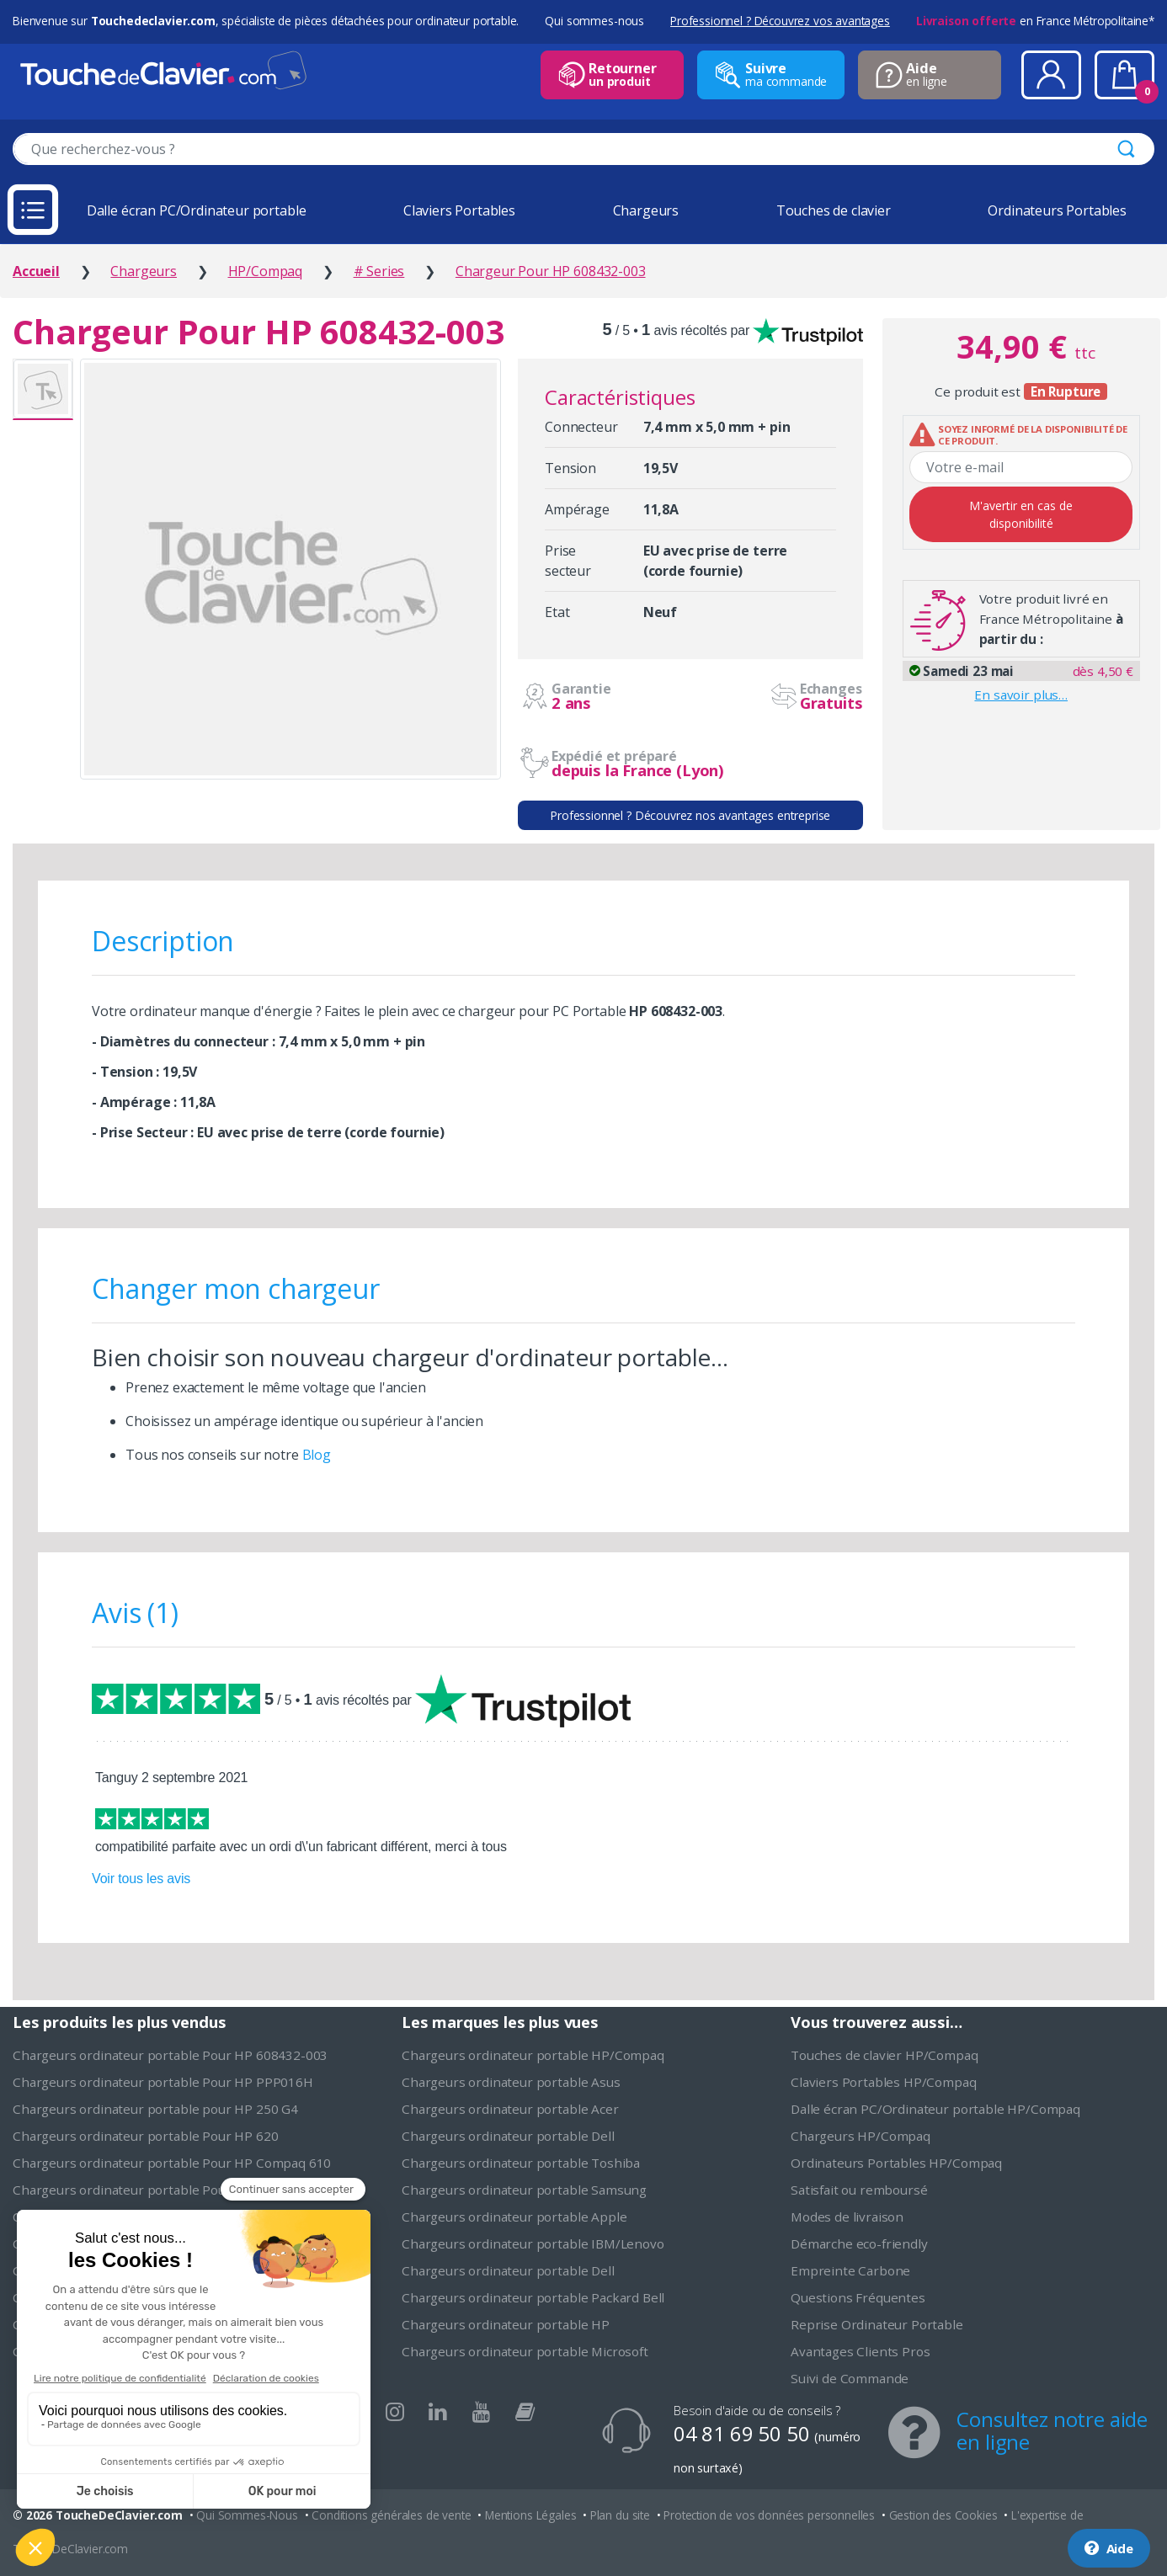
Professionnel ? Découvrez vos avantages (780, 21)
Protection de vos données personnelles (769, 2515)
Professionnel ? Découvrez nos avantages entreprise (690, 815)
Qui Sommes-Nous (247, 2515)
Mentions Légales (530, 2515)
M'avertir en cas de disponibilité (1021, 514)
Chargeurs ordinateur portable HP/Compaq (533, 2054)
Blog (316, 1454)
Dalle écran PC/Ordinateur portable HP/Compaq (935, 2108)
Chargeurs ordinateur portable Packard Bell (533, 2297)
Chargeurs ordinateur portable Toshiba (521, 2162)
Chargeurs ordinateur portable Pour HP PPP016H (163, 2081)
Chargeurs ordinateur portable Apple (514, 2216)
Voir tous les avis (141, 1878)
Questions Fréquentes (858, 2297)
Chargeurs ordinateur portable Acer (510, 2108)
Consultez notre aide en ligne (1052, 2430)
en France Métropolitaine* (1035, 21)
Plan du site (620, 2515)
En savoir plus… (1021, 694)
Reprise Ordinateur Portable (877, 2324)
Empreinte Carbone (850, 2270)
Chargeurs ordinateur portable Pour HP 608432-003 (170, 2054)
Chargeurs (646, 210)
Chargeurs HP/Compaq (860, 2135)
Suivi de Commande (850, 2378)
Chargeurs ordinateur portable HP (506, 2324)
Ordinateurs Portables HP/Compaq (896, 2162)
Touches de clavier (833, 210)
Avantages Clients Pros (860, 2351)
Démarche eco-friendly (859, 2243)
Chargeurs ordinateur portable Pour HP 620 (145, 2135)
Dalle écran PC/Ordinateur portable (196, 210)
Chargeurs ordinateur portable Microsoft (525, 2351)
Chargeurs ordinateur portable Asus (511, 2081)
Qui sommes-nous (594, 21)
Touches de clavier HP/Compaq (884, 2054)
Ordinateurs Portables (1057, 210)
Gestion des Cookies (943, 2515)
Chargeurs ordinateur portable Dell (508, 2135)
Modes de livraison (847, 2216)
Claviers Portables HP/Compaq (884, 2081)
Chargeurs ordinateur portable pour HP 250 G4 (155, 2108)
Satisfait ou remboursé (859, 2189)
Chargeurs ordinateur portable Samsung (524, 2189)
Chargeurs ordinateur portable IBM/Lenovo (533, 2243)
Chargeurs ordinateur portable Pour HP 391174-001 (170, 2189)
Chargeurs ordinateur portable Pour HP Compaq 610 (172, 2162)
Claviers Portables (459, 210)
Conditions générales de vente (391, 2515)
